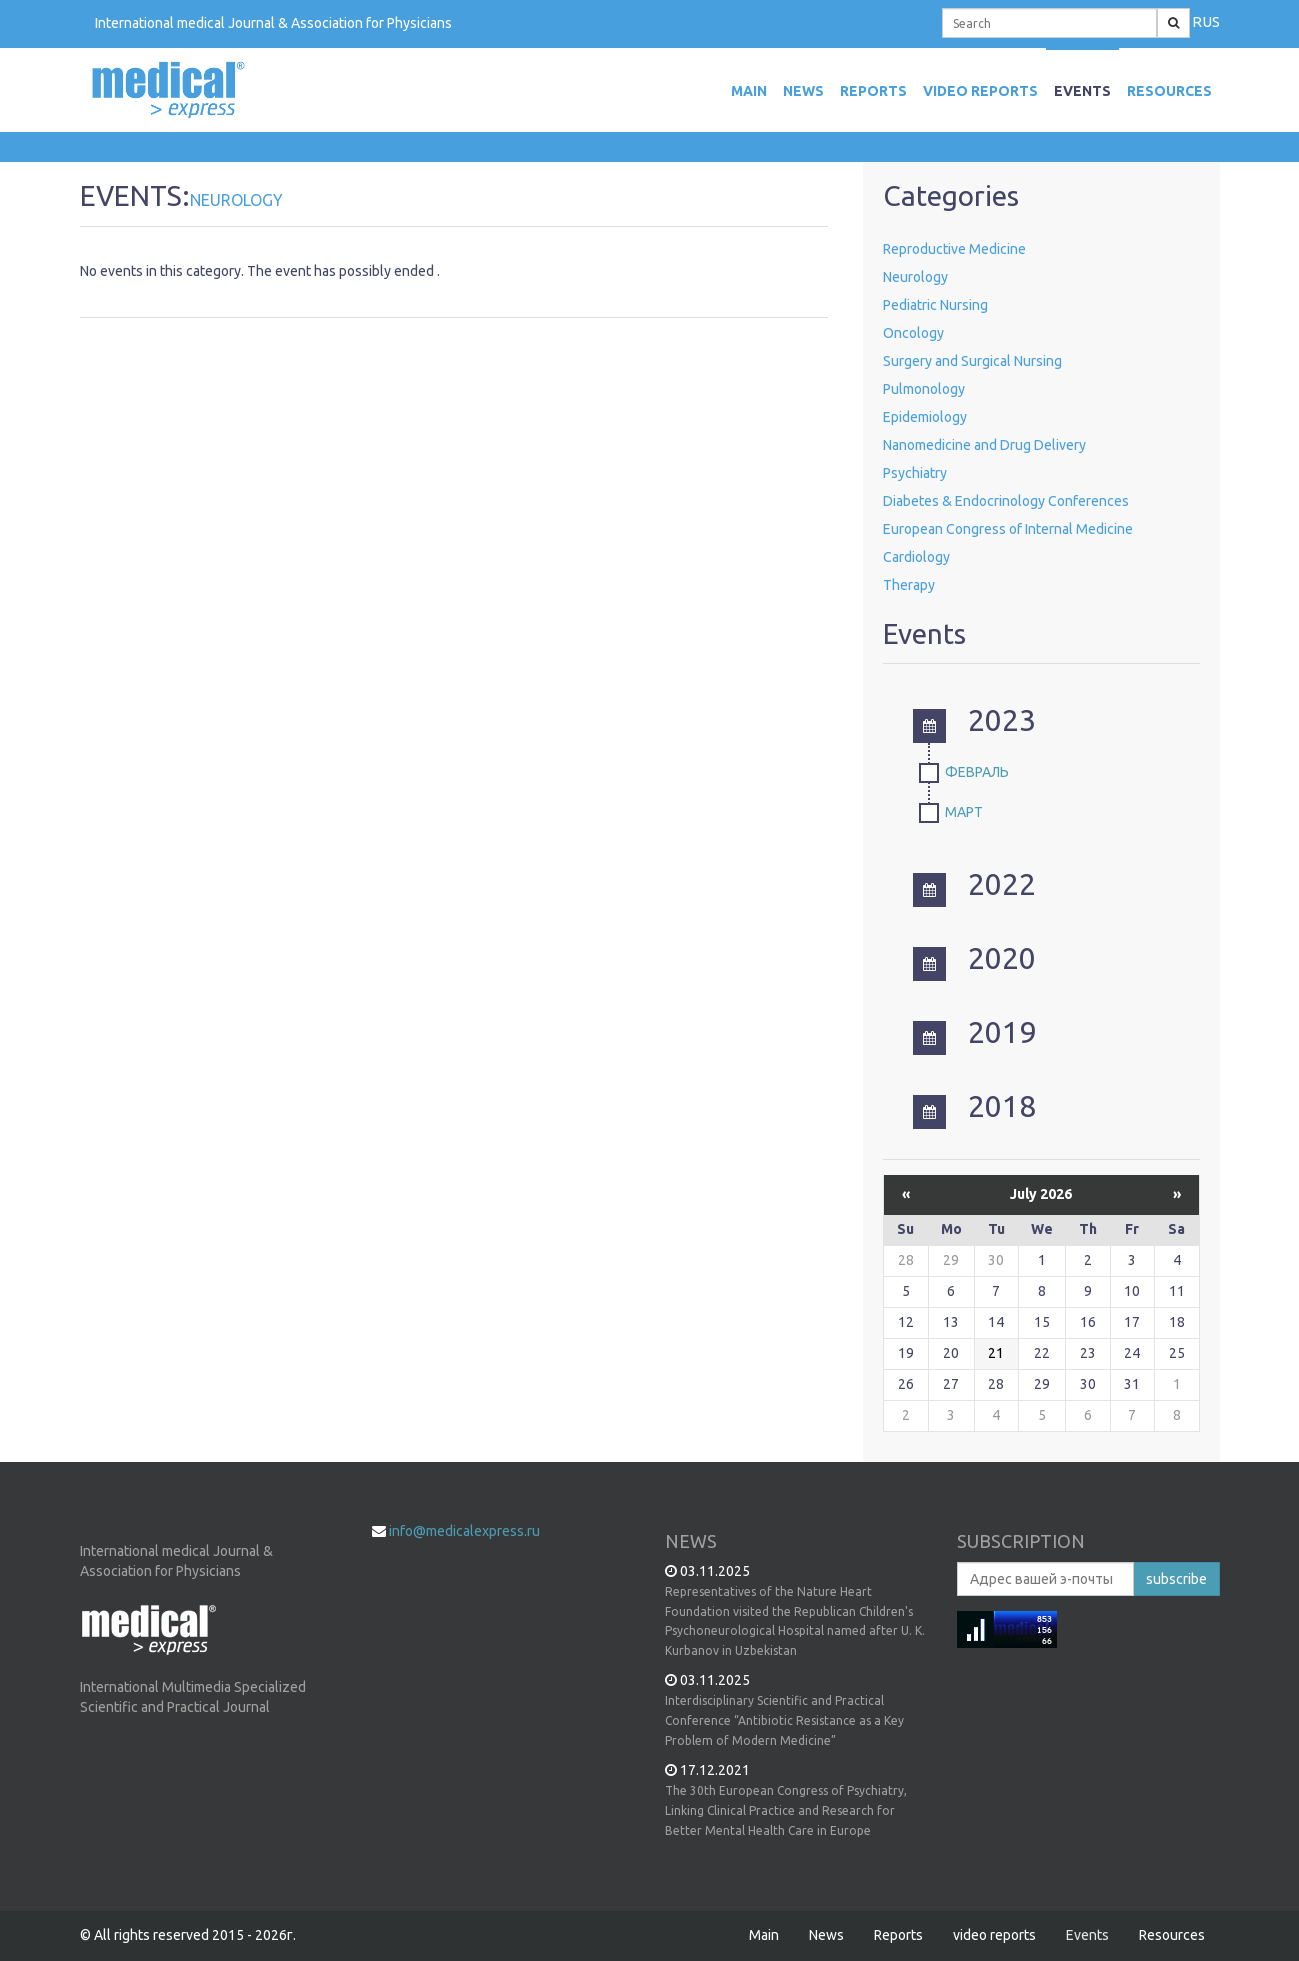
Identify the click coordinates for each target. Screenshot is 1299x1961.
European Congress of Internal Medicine (1008, 529)
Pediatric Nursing (935, 305)
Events (1082, 91)
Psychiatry (915, 473)
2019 (974, 1032)
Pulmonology (924, 389)
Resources (1169, 91)
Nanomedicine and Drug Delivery (984, 445)
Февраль (977, 772)
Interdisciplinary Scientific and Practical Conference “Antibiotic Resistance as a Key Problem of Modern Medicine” (784, 1720)
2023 (974, 720)
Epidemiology (925, 417)
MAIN (749, 91)
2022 (974, 884)
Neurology (915, 277)
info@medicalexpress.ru (464, 1531)
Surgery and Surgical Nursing (972, 361)
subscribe (1176, 1579)
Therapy (909, 585)
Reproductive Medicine (954, 249)
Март (964, 812)
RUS (1206, 21)
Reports (873, 91)
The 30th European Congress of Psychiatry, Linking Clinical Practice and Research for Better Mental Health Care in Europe (786, 1810)
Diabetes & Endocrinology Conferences (1006, 501)
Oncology (913, 333)
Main (764, 1935)
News (803, 91)
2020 (974, 958)
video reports (980, 91)
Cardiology (916, 557)
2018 (974, 1106)
